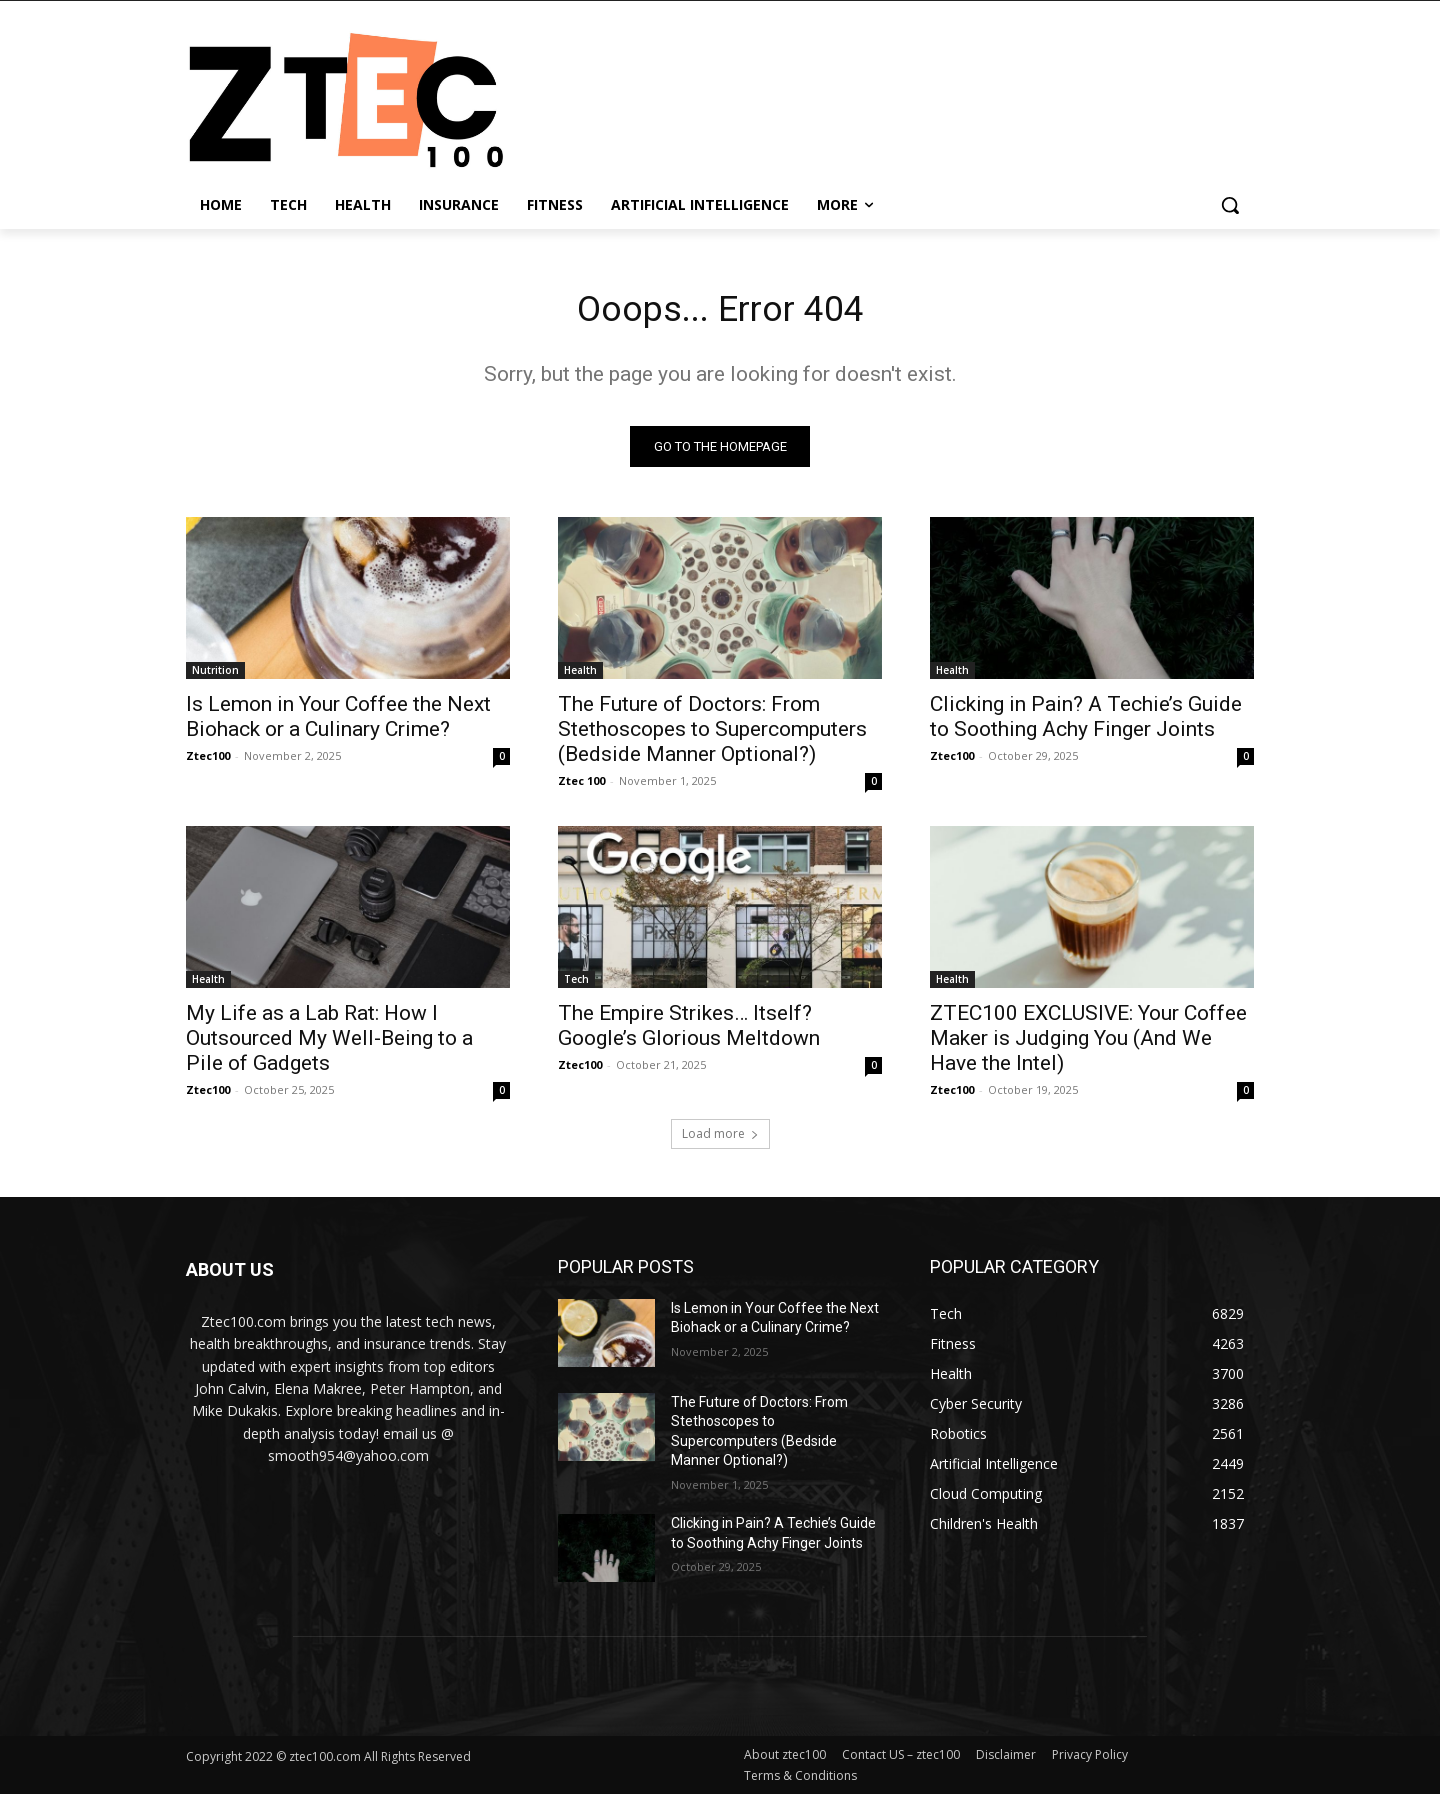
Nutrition (215, 676)
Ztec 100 (581, 786)
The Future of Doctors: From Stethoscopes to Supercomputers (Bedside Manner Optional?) (712, 735)
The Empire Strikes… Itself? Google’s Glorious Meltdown (689, 1031)
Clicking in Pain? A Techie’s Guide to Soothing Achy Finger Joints (1086, 722)
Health (580, 676)
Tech (576, 985)
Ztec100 (208, 761)
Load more (720, 1139)
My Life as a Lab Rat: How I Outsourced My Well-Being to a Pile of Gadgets (329, 1044)
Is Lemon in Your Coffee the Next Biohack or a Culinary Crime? (338, 722)
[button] (1230, 205)
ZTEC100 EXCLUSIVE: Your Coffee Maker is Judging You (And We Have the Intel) (1088, 1044)
